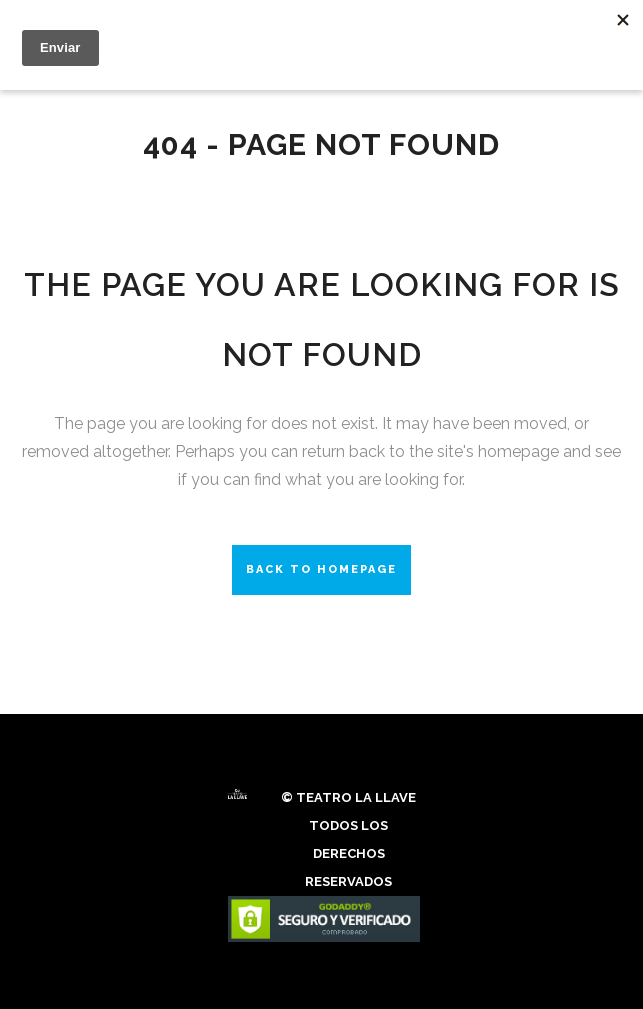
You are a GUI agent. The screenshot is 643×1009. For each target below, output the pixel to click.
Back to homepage (321, 569)
